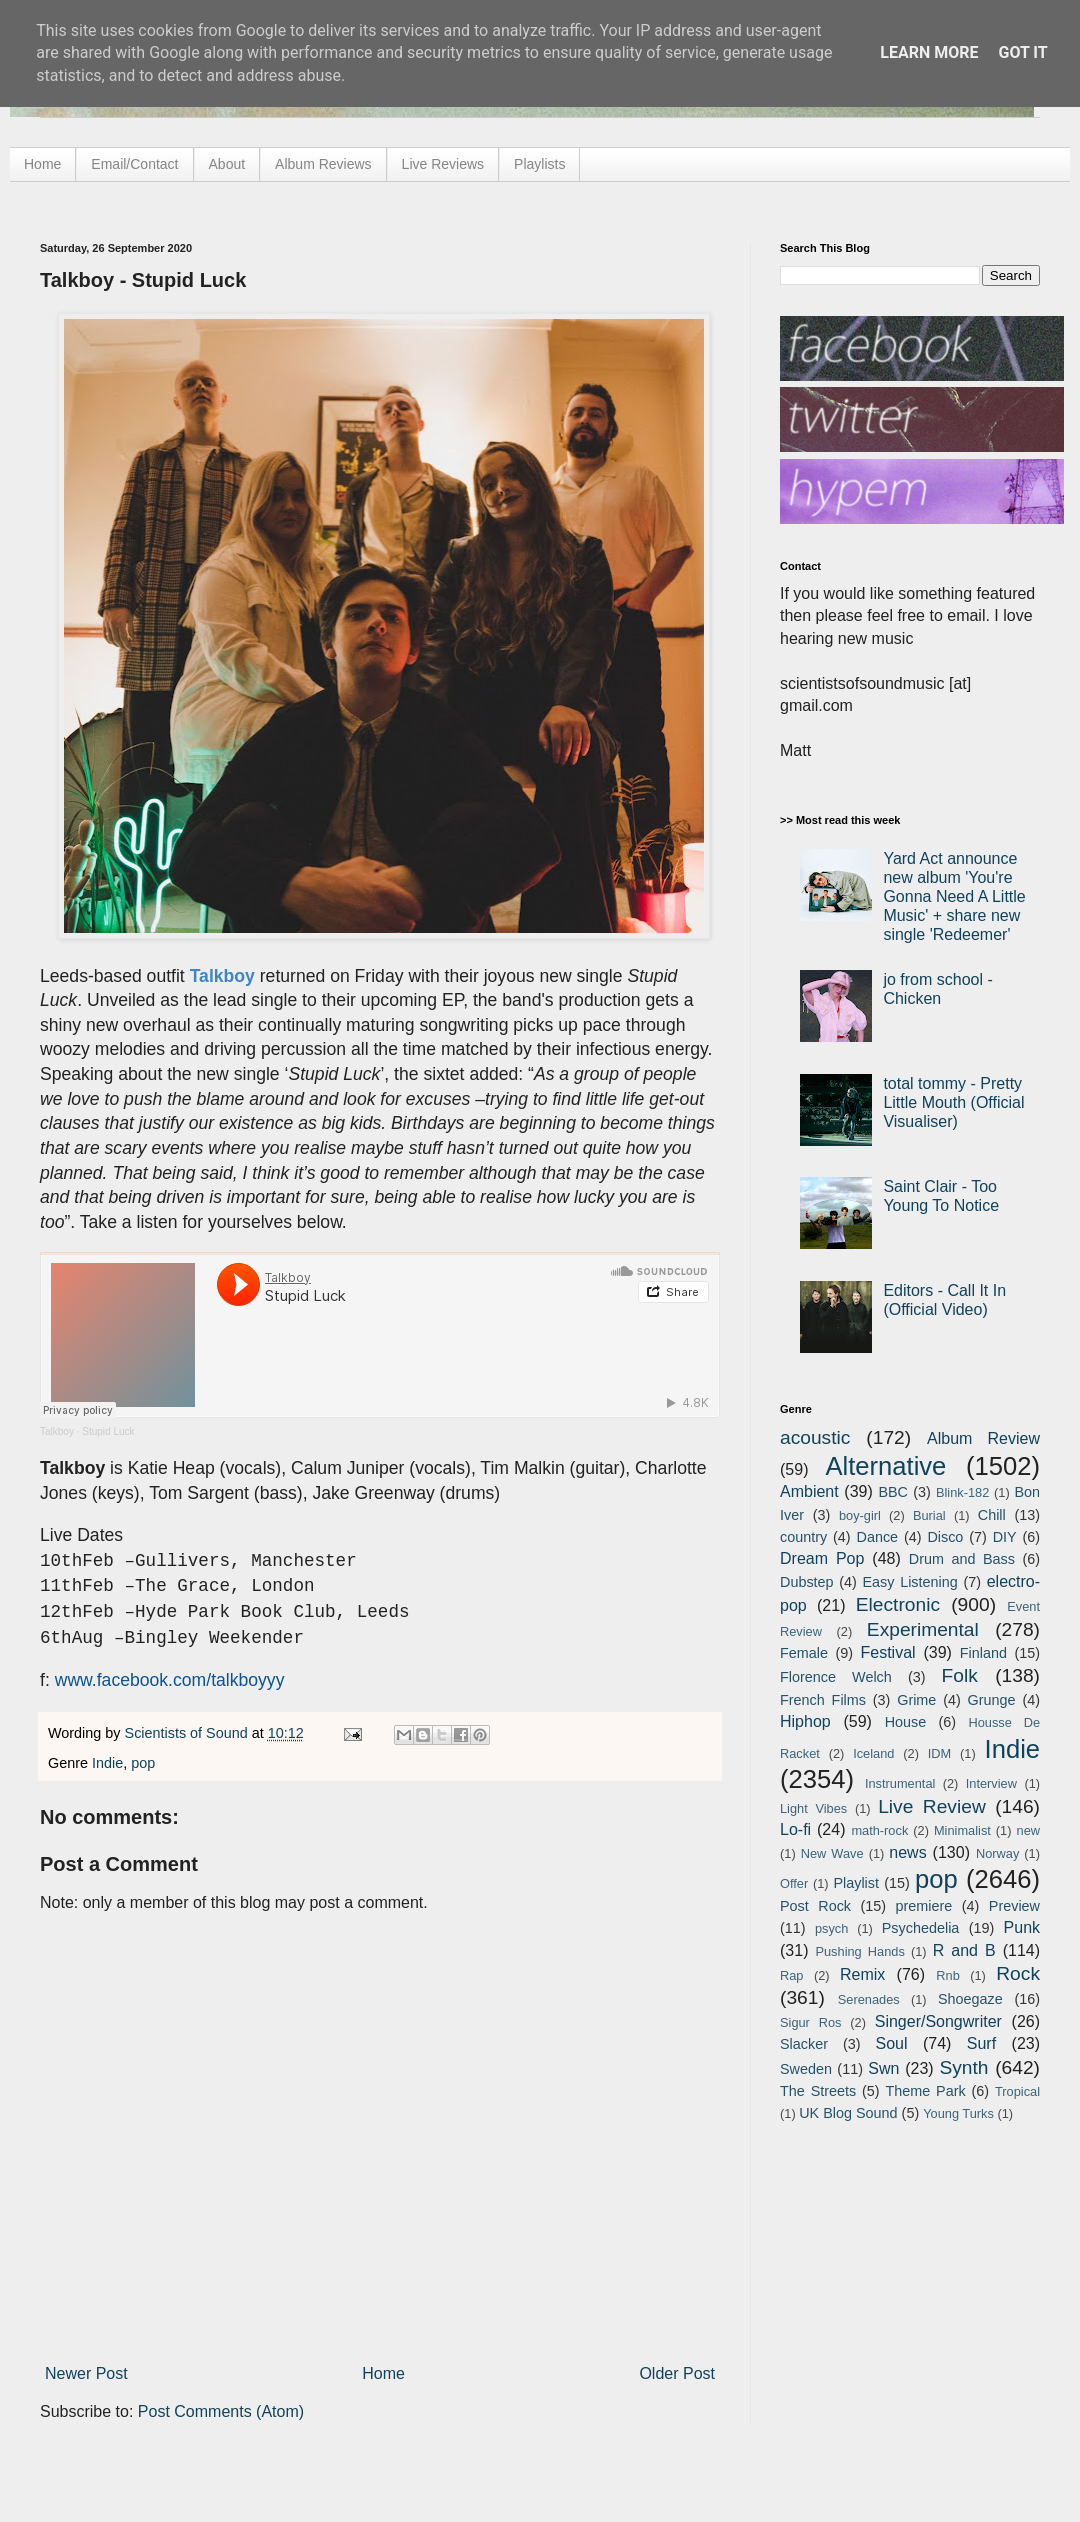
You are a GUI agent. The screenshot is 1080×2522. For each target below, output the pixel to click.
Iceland (873, 1753)
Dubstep (807, 1582)
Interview (991, 1783)
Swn (883, 2068)
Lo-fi (795, 1829)
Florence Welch (836, 1677)
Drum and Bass (962, 1559)
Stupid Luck (108, 1431)
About (227, 164)
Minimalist (962, 1830)
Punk (1022, 1927)
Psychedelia (921, 1928)
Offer (794, 1883)
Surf (981, 2043)
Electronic (898, 1604)
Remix (862, 1974)
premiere (924, 1906)
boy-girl (860, 1515)
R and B (964, 1950)
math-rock (879, 1830)
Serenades (869, 1999)
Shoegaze (970, 1999)
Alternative (885, 1466)
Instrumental (900, 1783)
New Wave (832, 1853)
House (906, 1722)
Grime (916, 1700)
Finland (983, 1653)
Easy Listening (910, 1582)
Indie (107, 1763)
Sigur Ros (810, 2022)
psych (831, 1928)
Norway (997, 1853)
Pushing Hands (859, 1951)
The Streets (818, 2091)
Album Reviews (323, 164)
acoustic (815, 1437)
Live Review (932, 1806)
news (907, 1852)
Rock (1018, 1973)
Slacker (804, 2044)
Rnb (947, 1975)
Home (42, 164)
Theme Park (926, 2091)
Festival (887, 1652)
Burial (929, 1515)
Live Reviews (443, 164)
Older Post (677, 2373)
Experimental (923, 1629)
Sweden (806, 2069)
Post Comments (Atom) (221, 2411)
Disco (945, 1537)
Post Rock (815, 1906)
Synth (963, 2067)
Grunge (992, 1700)
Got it (1022, 52)
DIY (1005, 1537)
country (803, 1537)
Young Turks (958, 2113)
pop (143, 1763)
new (1028, 1830)
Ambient (809, 1491)
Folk (960, 1675)
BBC (893, 1492)
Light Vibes (813, 1808)
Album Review (983, 1438)
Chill (992, 1515)
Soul (892, 2043)
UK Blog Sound (848, 2113)
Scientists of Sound (188, 1733)
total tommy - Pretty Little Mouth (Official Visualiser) (953, 1102)
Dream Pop (822, 1558)
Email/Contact (134, 164)
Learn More (929, 52)
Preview (1014, 1906)
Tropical (1017, 2091)
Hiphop (805, 1721)
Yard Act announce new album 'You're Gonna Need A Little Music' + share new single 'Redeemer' (954, 897)
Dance (877, 1537)
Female (804, 1653)
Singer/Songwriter (938, 2021)
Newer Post (86, 2373)
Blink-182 (962, 1492)
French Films (823, 1700)
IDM (939, 1753)
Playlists (539, 164)
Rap (791, 1975)
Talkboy (57, 1431)
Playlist (856, 1883)
